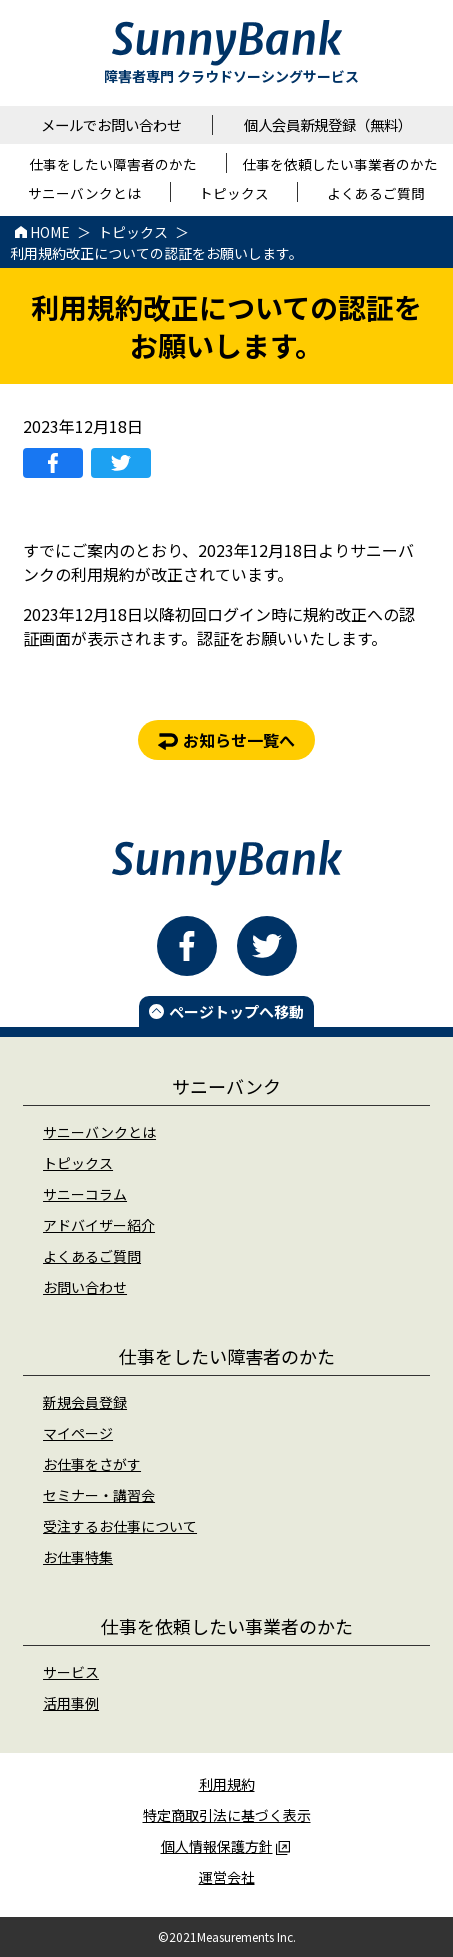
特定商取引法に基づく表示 (227, 1815)
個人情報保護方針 (225, 1846)
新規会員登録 (85, 1402)
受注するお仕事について (120, 1526)
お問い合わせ (85, 1287)
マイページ (78, 1433)
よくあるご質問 (92, 1256)
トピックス (78, 1163)
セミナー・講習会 (99, 1495)
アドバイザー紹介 (99, 1225)
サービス (71, 1672)
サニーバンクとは (99, 1132)
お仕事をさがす (92, 1464)
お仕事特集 (78, 1557)
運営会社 (227, 1877)
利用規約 (227, 1784)
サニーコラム (85, 1194)
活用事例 (71, 1703)
